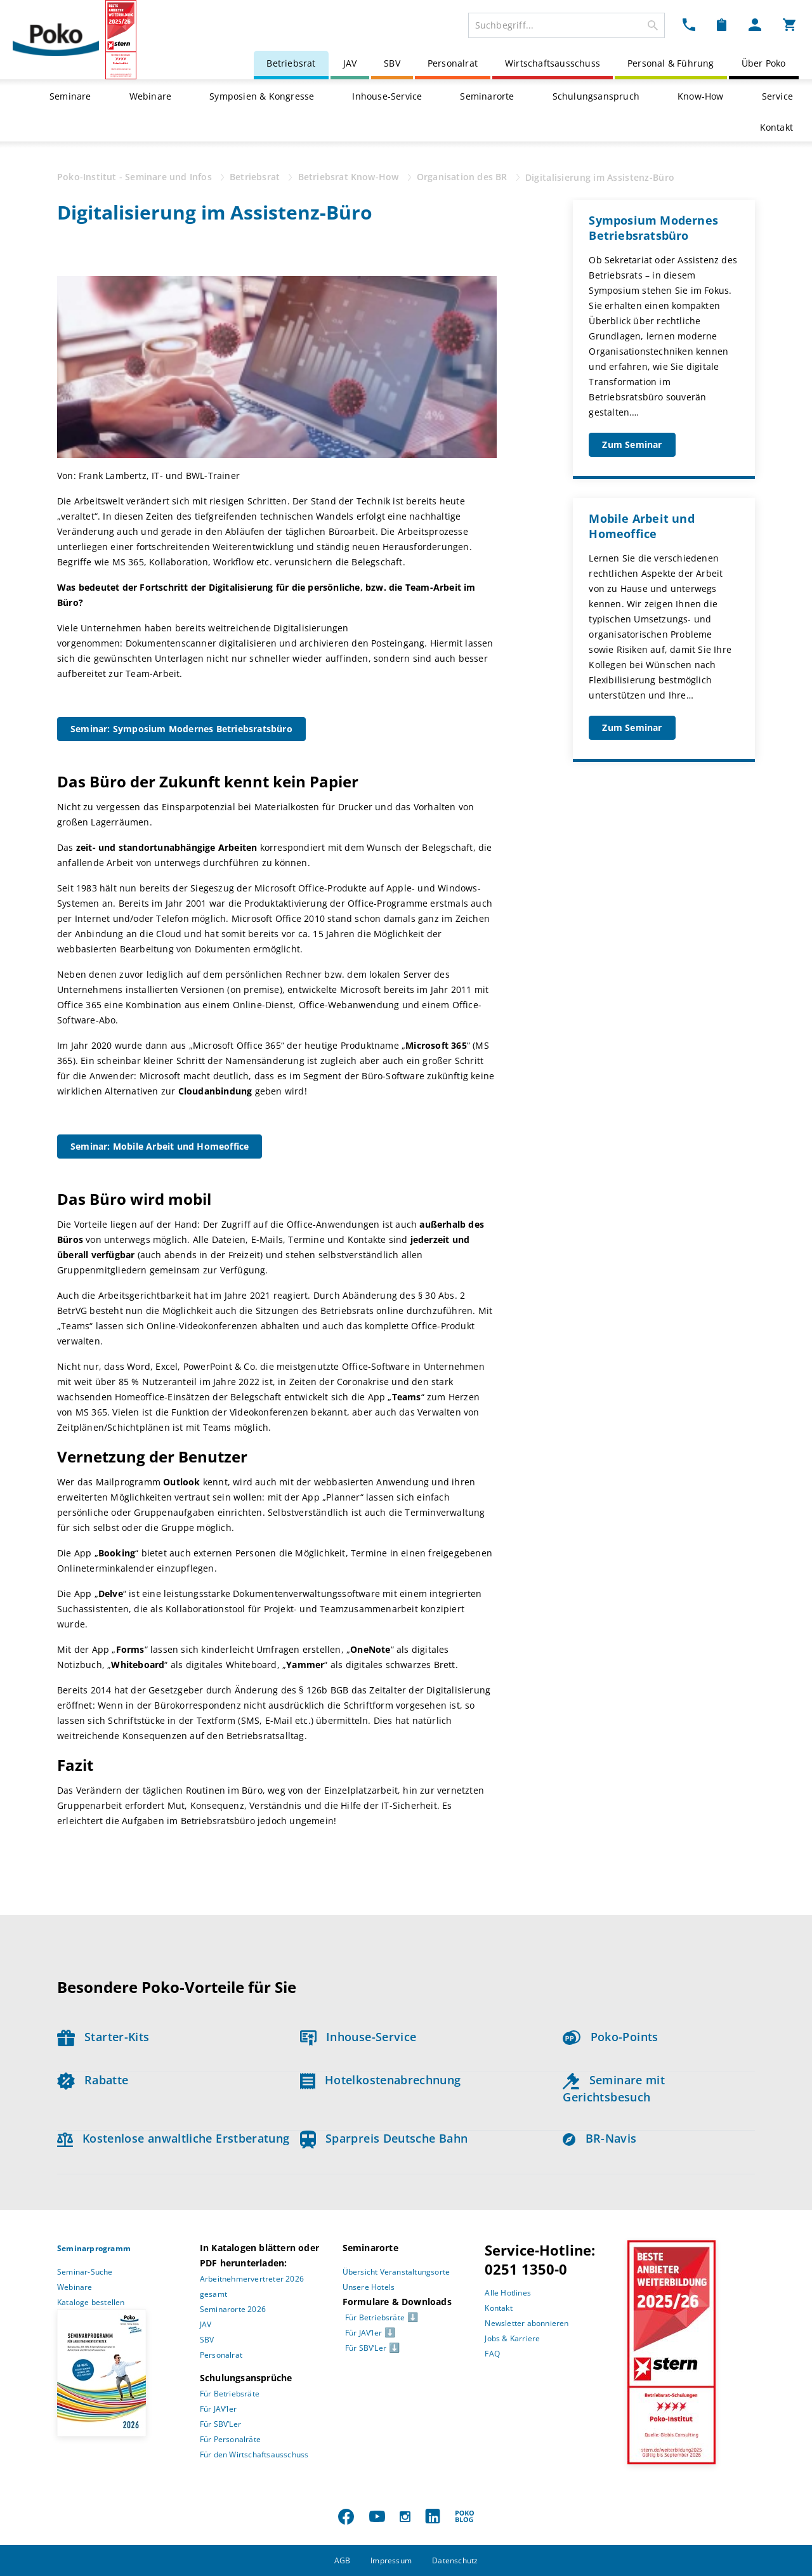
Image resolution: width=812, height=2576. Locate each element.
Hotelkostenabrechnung (380, 2079)
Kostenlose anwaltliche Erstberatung (173, 2138)
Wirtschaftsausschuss (552, 63)
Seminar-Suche (85, 2271)
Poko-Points (610, 2036)
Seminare (70, 96)
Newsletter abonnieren (526, 2323)
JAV (350, 63)
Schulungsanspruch (596, 96)
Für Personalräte (230, 2439)
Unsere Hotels (369, 2287)
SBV (392, 63)
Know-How (701, 96)
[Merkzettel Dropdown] (721, 24)
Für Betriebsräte (229, 2393)
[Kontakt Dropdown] (689, 24)
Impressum (391, 2560)
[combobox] (566, 25)
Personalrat (453, 63)
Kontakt (776, 127)
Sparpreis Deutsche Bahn (384, 2138)
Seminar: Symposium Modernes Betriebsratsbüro (181, 729)
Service (777, 96)
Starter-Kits (103, 2036)
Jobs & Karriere (512, 2338)
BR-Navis (599, 2138)
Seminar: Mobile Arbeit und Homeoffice (159, 1146)
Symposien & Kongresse (261, 96)
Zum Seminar (632, 444)
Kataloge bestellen (91, 2302)
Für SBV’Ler (220, 2424)
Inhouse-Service (387, 96)
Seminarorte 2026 (233, 2309)
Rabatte (92, 2079)
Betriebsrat (290, 63)
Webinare (150, 96)
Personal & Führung (670, 63)
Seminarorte (487, 96)
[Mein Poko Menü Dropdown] (755, 24)
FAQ (492, 2353)
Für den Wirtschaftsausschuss (254, 2454)
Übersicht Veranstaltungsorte (396, 2271)
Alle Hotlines (508, 2292)
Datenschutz (455, 2560)
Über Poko (764, 63)
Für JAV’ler (218, 2408)
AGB (342, 2560)
